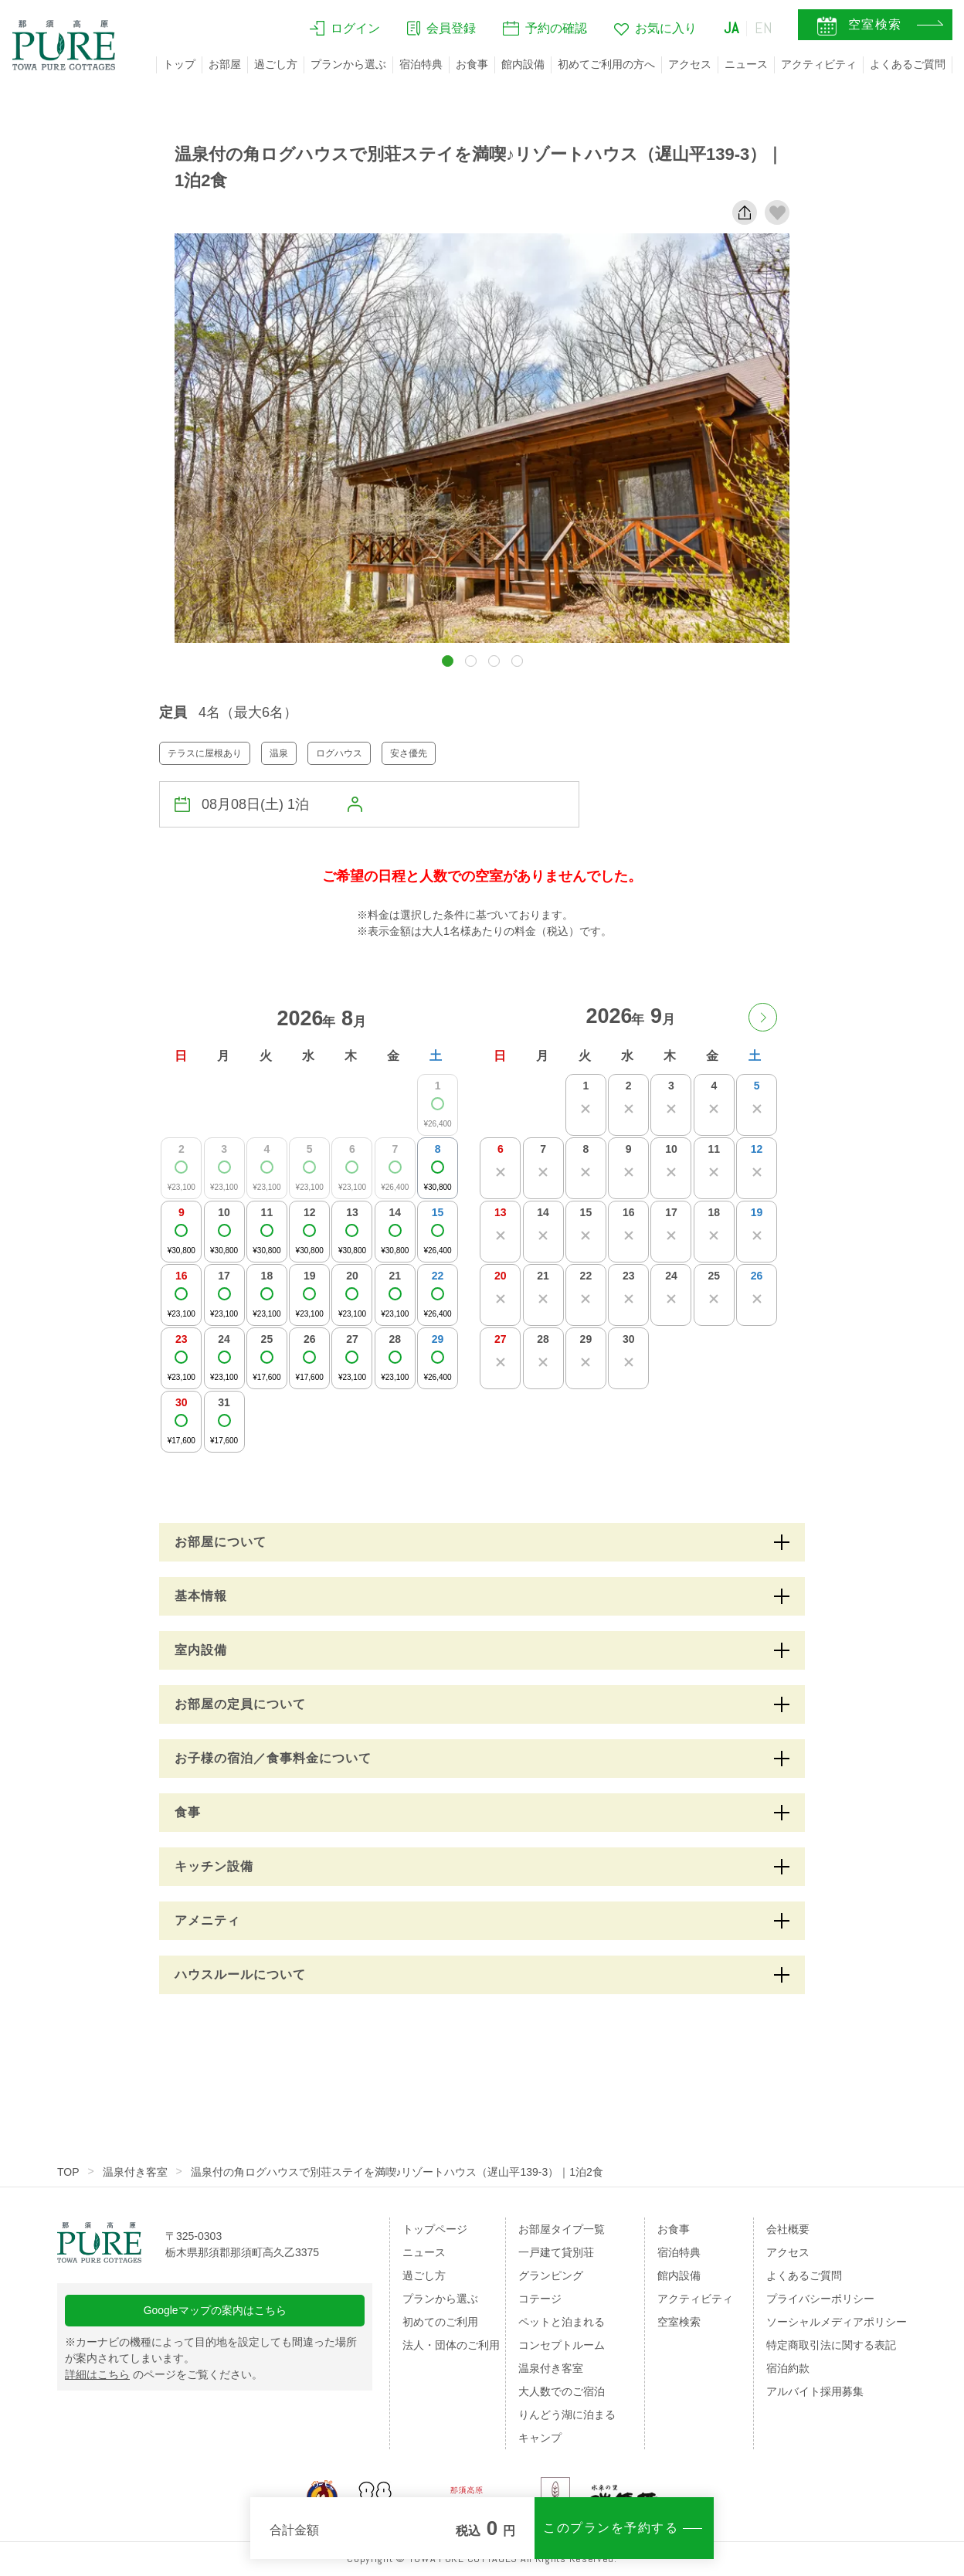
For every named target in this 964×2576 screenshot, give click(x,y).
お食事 (472, 64)
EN (764, 29)
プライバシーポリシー (820, 2298)
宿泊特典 (421, 64)
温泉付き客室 (135, 2172)
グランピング (550, 2275)
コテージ (540, 2298)
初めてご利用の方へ (606, 64)
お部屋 (225, 64)
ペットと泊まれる (561, 2322)
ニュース (746, 64)
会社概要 (788, 2229)
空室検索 (679, 2322)
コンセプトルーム (561, 2345)
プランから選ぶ (348, 64)
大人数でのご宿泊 (561, 2391)
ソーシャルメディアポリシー (836, 2322)
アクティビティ (819, 64)
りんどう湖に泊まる (567, 2414)
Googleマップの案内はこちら (215, 2311)
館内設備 (523, 64)
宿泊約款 (788, 2368)
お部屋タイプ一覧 (561, 2229)
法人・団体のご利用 (451, 2345)
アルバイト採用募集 (815, 2391)
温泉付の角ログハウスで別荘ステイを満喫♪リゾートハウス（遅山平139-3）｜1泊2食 (397, 2172)
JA (731, 29)
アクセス (689, 64)
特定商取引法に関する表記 (831, 2345)
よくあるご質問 (907, 64)
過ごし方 (275, 64)
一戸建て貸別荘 (556, 2252)
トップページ (434, 2229)
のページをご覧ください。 (164, 2375)
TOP (68, 2172)
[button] (447, 661)
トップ (179, 64)
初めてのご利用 (440, 2322)
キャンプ (540, 2438)
